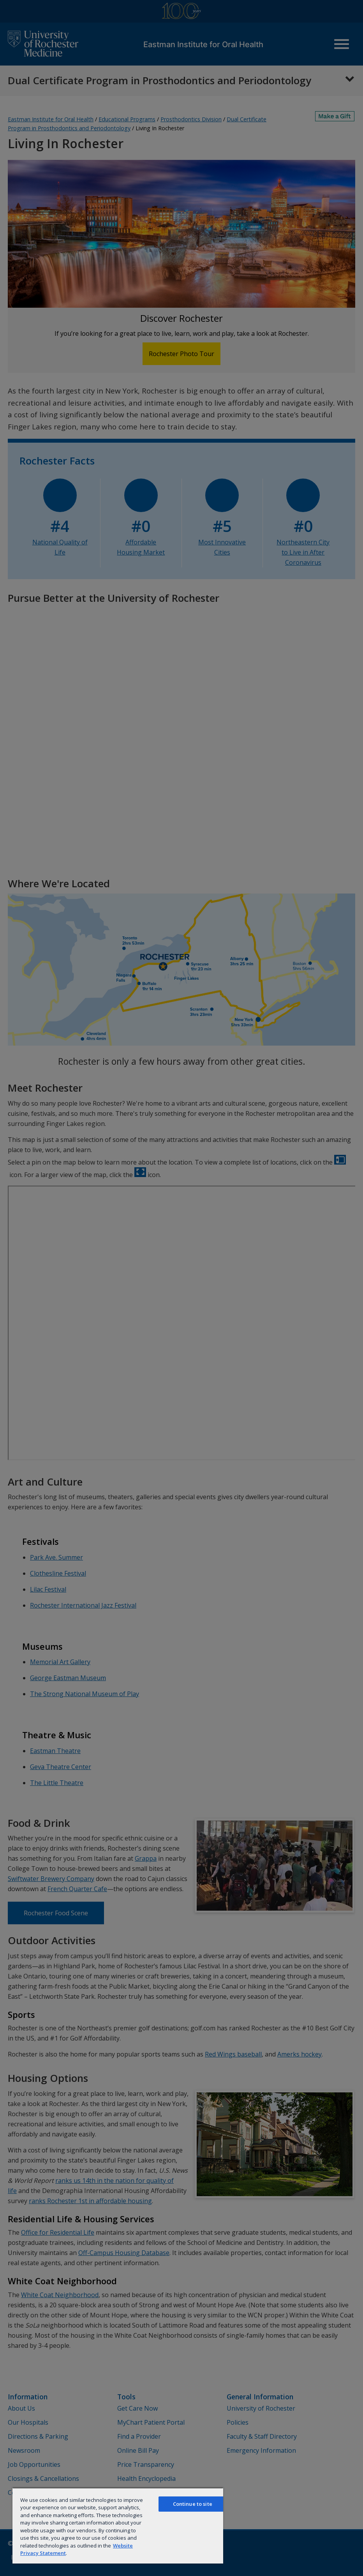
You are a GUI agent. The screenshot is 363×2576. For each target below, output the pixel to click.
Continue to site (192, 2503)
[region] (117, 2525)
